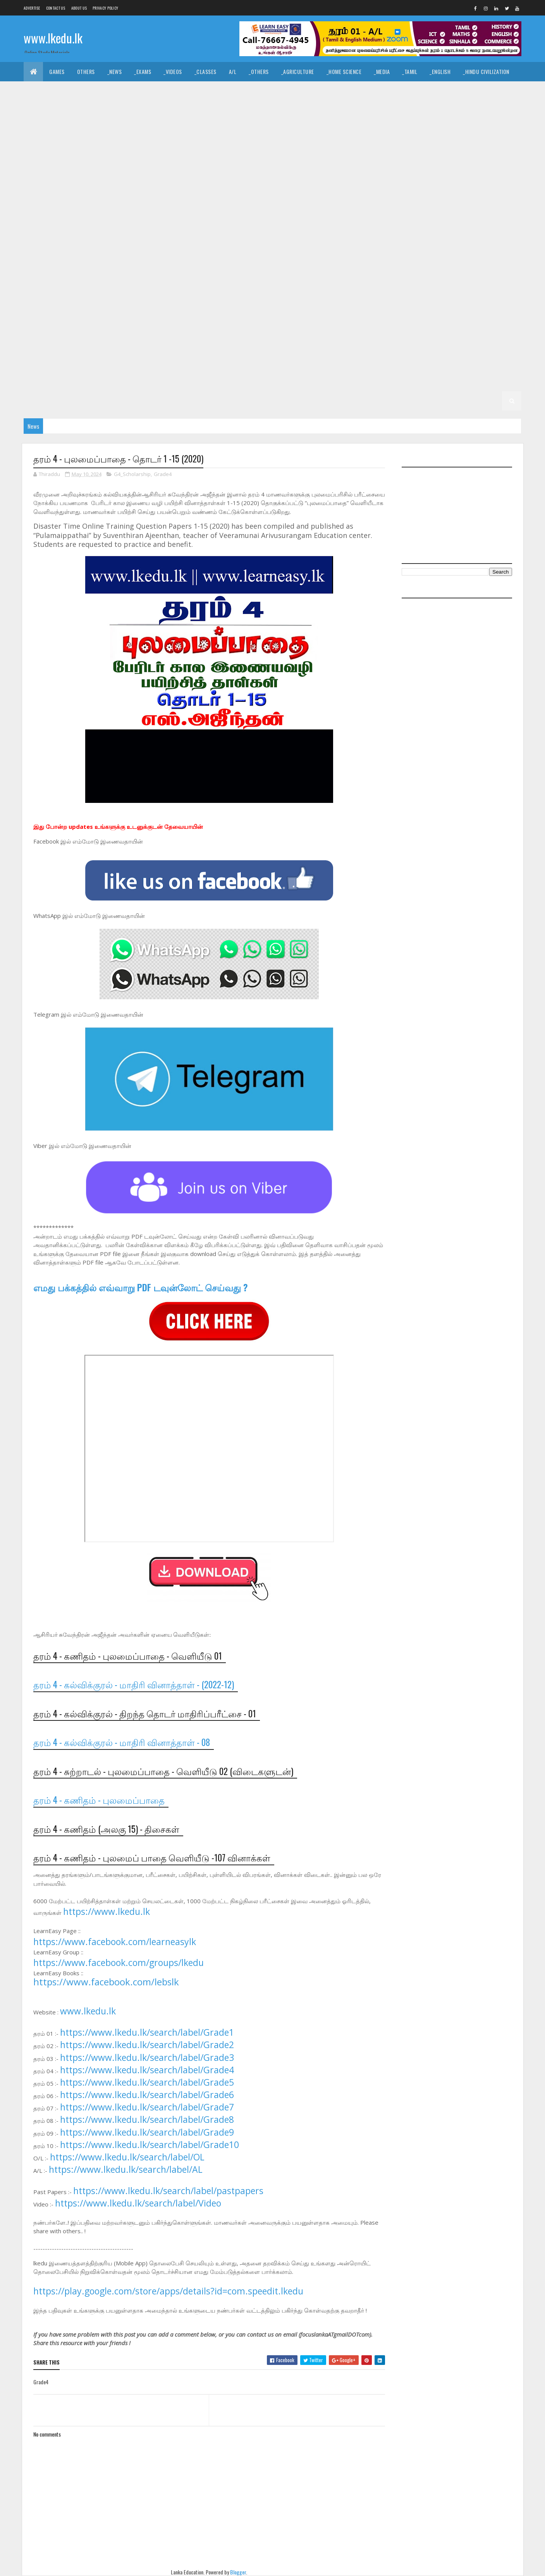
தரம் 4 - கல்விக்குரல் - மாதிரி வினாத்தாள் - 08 (121, 1742)
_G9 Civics (445, 226)
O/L (34, 129)
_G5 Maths (83, 362)
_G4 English (387, 362)
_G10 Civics (110, 188)
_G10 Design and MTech (340, 188)
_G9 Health (171, 246)
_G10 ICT (392, 207)
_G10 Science (164, 226)
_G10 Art (502, 168)
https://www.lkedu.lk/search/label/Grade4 (147, 2070)
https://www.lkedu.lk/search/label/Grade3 (147, 2057)
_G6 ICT (493, 323)
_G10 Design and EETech (271, 188)
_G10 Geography (209, 207)
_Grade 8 (148, 265)
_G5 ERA (117, 362)
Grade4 (163, 474)
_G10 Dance (149, 188)
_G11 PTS (116, 168)
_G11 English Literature (140, 149)
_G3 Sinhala (163, 381)
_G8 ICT (493, 265)
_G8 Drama (289, 265)
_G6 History (458, 323)
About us (79, 8)
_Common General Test (58, 110)
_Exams (142, 71)
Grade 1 (188, 401)
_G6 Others (117, 343)
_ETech (332, 110)
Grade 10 (378, 168)
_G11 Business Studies (198, 129)
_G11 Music (81, 168)
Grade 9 (347, 226)
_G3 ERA (312, 381)
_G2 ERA (117, 401)
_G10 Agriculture (458, 168)
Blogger (238, 2572)
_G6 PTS (153, 343)
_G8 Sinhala (272, 284)
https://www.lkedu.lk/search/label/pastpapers (168, 2190)
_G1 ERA (402, 401)
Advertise (32, 8)
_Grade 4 (274, 362)
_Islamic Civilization (55, 91)
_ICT (103, 110)
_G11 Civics (251, 129)
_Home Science (344, 71)
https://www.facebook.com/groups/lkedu (118, 1962)
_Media (382, 71)
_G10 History (298, 207)
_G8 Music (79, 284)
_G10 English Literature (59, 207)
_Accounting (177, 110)
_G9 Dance (483, 226)
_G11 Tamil (279, 168)
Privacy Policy (105, 8)
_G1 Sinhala (256, 401)
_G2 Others (152, 401)
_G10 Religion (121, 226)
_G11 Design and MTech (477, 129)
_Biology (364, 110)
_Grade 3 (125, 381)
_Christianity (145, 91)
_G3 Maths (278, 381)
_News (114, 71)
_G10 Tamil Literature (298, 226)
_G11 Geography (288, 149)
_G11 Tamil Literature (329, 168)
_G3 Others (347, 381)
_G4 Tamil (349, 362)
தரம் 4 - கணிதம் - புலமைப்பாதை (99, 1799)
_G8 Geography (373, 265)
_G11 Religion (154, 168)
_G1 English (330, 401)
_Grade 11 (61, 129)
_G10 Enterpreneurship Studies (139, 207)
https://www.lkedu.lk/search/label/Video (138, 2203)
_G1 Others (436, 401)
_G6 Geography (373, 323)
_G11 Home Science (426, 149)
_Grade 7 (376, 284)
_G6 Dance (251, 323)
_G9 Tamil (82, 265)
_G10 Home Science (348, 207)
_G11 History (376, 149)
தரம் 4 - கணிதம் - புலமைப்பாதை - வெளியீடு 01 (127, 1655)
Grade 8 (115, 265)
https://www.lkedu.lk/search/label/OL (127, 2157)
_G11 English (84, 149)
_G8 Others (117, 284)
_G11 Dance (289, 129)
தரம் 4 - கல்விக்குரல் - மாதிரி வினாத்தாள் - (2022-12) (133, 1684)
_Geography (453, 91)
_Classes (205, 71)
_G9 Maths (281, 246)
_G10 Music (467, 207)
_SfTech (302, 110)
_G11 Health (334, 149)
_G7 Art (408, 284)
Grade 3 (93, 381)
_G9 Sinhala (44, 265)
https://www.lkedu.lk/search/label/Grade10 (149, 2144)
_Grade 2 (415, 381)
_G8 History (458, 265)
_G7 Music (318, 304)
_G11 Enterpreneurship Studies (219, 149)
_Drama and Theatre (315, 91)
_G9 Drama (42, 246)
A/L (233, 71)
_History (185, 91)
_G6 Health (417, 323)
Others (86, 71)
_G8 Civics (214, 265)
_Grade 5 (376, 343)
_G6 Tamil (310, 343)
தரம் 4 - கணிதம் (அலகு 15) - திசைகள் (106, 1828)
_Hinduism (105, 91)
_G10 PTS (82, 226)
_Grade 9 (379, 226)
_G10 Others (45, 226)
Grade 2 (383, 381)
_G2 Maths (83, 401)
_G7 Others (356, 304)
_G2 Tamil (491, 381)
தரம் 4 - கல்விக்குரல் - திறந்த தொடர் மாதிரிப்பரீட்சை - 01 (144, 1713)
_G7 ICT (247, 304)
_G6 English (328, 323)
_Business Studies (227, 110)
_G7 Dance (479, 284)
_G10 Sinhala (207, 226)
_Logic (360, 91)
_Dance (269, 91)
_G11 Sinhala (239, 168)
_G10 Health (255, 207)
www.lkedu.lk (53, 38)
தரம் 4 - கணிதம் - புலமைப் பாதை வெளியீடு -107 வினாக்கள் (151, 1857)
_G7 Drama (42, 304)
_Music (240, 91)
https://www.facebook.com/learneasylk (114, 1941)
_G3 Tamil (201, 381)
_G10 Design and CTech (202, 188)
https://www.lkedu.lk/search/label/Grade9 (147, 2132)
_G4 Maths (426, 362)
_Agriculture (297, 71)
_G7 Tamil (82, 323)
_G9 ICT (247, 246)
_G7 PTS (391, 304)
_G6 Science (231, 343)
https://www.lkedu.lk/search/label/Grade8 (147, 2119)
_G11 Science (197, 168)
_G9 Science (469, 246)
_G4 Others (495, 362)
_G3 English (239, 381)
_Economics (134, 110)
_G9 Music (318, 246)
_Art (214, 91)
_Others (259, 71)
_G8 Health (417, 265)
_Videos (172, 71)
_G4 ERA (461, 362)
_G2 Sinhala (452, 381)
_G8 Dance (251, 265)
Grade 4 (241, 362)
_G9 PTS (391, 246)
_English (440, 71)
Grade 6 (115, 323)
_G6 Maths (42, 343)
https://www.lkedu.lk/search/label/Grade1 (147, 2032)
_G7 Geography (127, 304)
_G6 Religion (190, 343)
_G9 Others (356, 246)
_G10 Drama (393, 188)
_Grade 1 (219, 401)
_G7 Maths (281, 304)
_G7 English (82, 304)
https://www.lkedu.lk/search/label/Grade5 (147, 2082)
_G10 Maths (428, 207)
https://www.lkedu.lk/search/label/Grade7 (147, 2107)
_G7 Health (171, 304)
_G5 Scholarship (199, 362)
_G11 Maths (43, 168)
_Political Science (403, 91)
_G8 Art (180, 265)
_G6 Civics (214, 323)
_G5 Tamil (477, 343)
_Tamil (409, 71)
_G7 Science (469, 304)
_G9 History (212, 246)
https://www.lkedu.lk (106, 1911)
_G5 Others (152, 362)
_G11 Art (149, 129)
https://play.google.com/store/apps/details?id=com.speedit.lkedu (168, 2291)
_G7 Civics (442, 284)
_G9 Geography (127, 246)
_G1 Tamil (293, 401)
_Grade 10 (413, 168)
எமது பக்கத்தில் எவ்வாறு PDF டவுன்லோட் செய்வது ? (140, 1287)
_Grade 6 (148, 323)
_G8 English (328, 265)
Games (57, 71)
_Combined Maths (483, 110)
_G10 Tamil (247, 226)
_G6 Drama (289, 323)
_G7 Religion (428, 304)
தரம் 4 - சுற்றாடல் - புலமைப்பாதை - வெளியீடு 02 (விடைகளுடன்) (163, 1771)
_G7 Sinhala (44, 323)
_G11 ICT (469, 149)
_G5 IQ (406, 343)
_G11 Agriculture (106, 129)
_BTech (271, 110)
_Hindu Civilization (486, 71)
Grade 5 (343, 343)
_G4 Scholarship (50, 381)
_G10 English (435, 188)
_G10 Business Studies (57, 188)
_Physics (439, 110)
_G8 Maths (42, 284)
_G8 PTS (153, 284)
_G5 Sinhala (440, 343)
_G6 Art (180, 323)
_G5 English (44, 362)
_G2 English (44, 401)
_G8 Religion (190, 284)
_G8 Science (231, 284)
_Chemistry (402, 110)
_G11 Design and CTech (342, 129)
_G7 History (212, 304)
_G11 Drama (43, 149)
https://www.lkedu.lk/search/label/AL (126, 2169)
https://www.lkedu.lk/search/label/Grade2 (147, 2044)
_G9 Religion (428, 246)
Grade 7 (343, 284)
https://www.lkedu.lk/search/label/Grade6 (147, 2094)
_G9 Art (411, 226)
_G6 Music (79, 343)
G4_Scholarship (132, 474)
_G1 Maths (369, 401)
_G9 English (82, 246)
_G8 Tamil (310, 284)
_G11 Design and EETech (410, 129)
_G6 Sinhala (272, 343)
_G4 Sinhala (311, 362)
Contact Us (55, 8)
